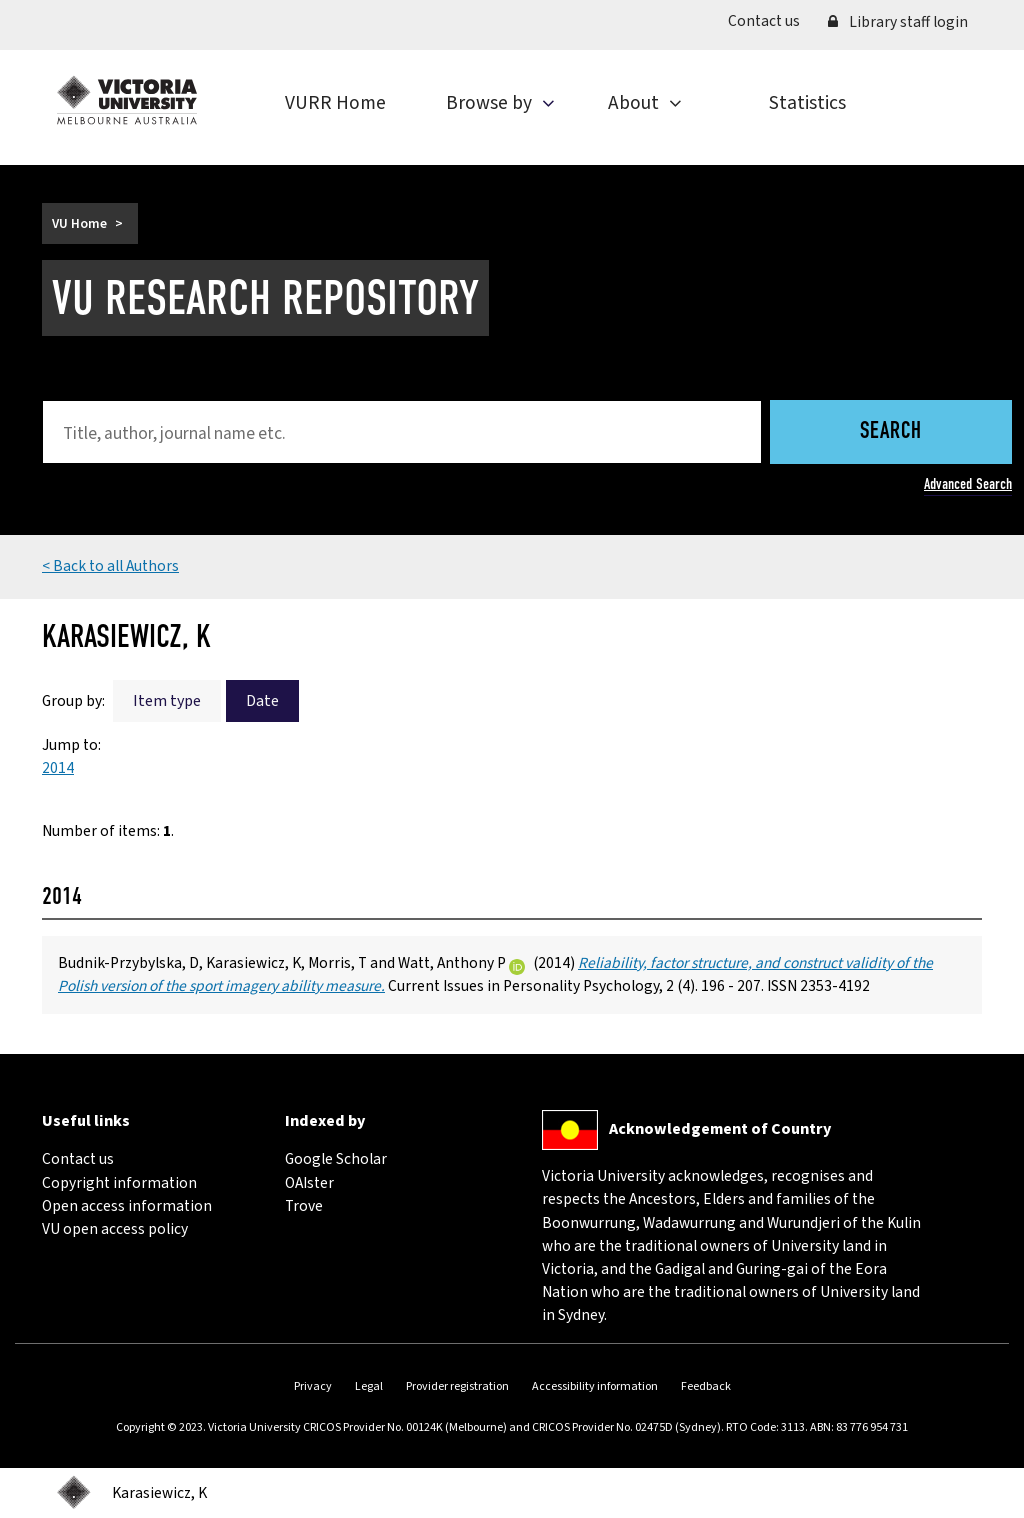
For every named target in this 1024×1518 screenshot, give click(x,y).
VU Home (79, 223)
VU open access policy (115, 1229)
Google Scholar (336, 1159)
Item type (167, 701)
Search (891, 432)
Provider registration (457, 1386)
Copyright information (119, 1183)
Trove (304, 1206)
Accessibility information (595, 1386)
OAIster (309, 1183)
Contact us (771, 20)
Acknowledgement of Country (720, 1129)
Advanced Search (968, 484)
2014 (58, 768)
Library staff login (898, 22)
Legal (369, 1386)
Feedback (706, 1386)
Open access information (127, 1206)
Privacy (313, 1386)
